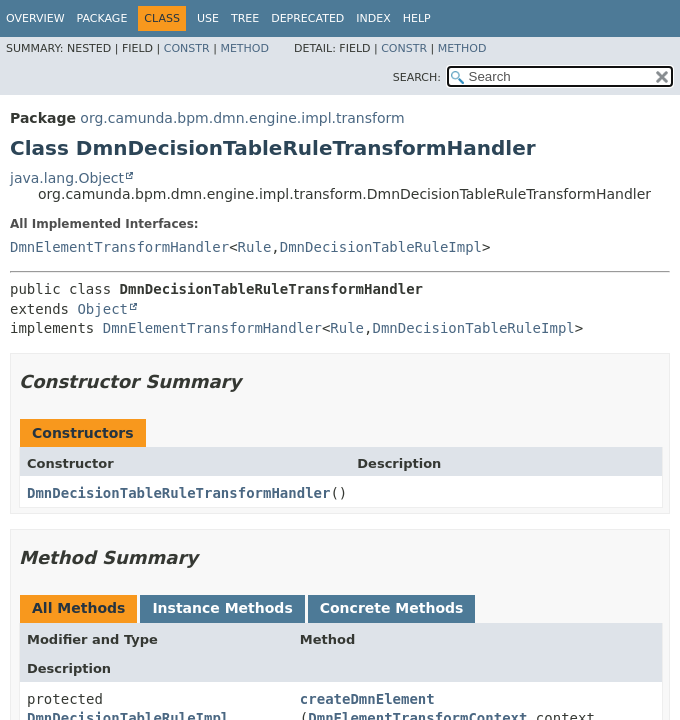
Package (102, 18)
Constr (187, 48)
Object (102, 309)
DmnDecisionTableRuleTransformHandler (178, 493)
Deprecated (307, 18)
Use (208, 18)
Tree (245, 18)
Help (417, 18)
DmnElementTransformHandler (119, 247)
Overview (35, 18)
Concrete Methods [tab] (392, 608)
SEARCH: (417, 77)
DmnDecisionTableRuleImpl (381, 247)
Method (244, 48)
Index (373, 18)
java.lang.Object (67, 178)
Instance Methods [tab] (222, 608)
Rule (255, 247)
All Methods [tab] (78, 608)
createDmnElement (367, 699)
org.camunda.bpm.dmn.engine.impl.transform (242, 118)
